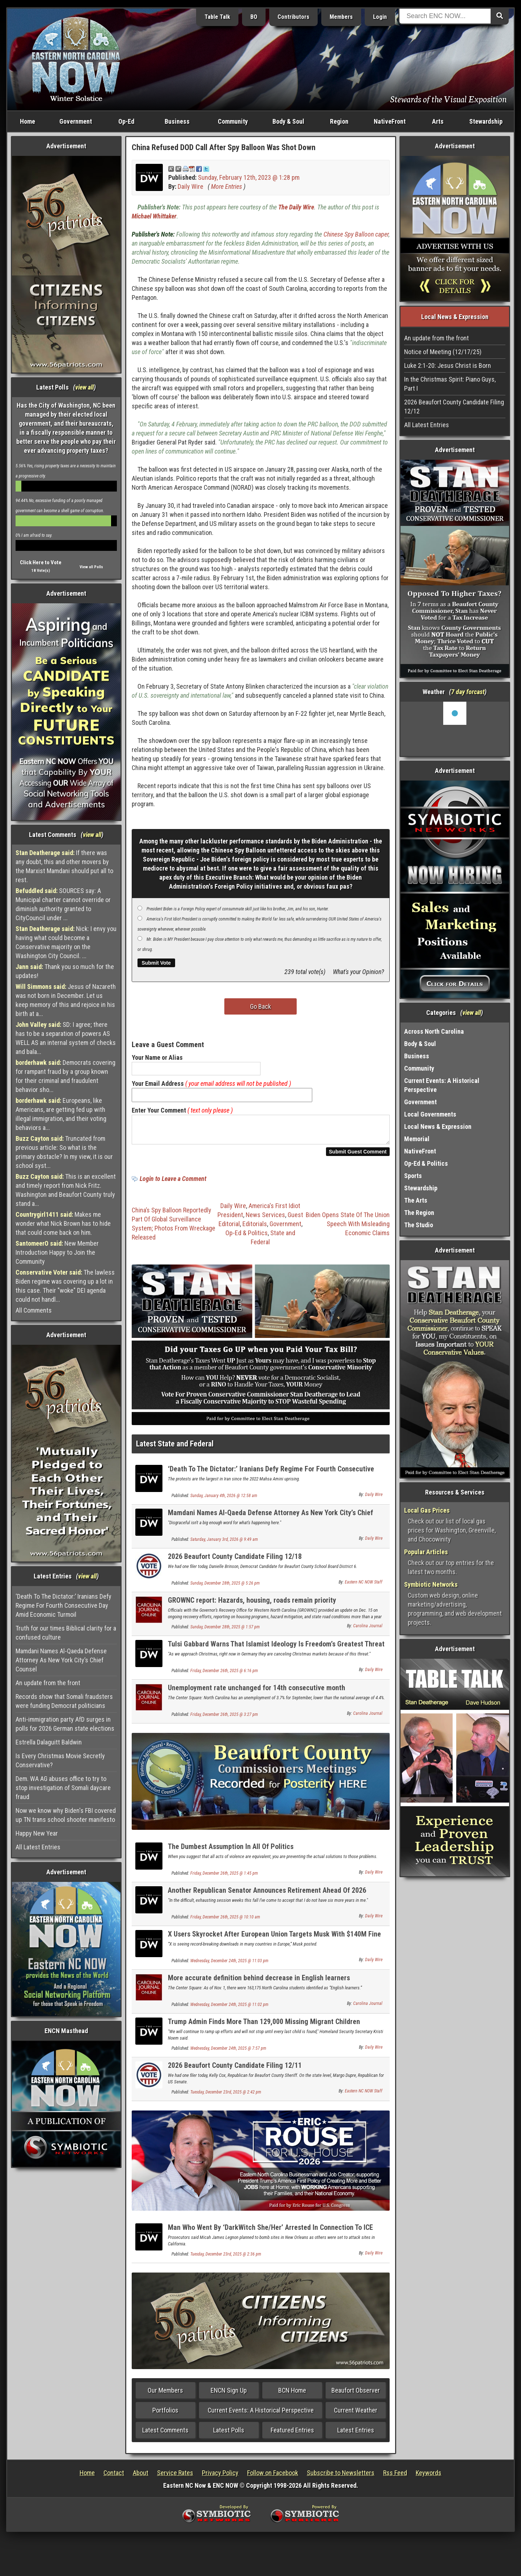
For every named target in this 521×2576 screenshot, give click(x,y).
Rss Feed (395, 2477)
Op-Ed (126, 121)
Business (177, 121)
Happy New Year (37, 1833)
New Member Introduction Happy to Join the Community (57, 1252)
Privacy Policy (220, 2477)
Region (339, 121)
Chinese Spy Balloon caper (356, 234)
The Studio (418, 1225)
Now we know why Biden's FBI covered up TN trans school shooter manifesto (66, 1815)
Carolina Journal (367, 1630)
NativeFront (390, 121)
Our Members (165, 2394)
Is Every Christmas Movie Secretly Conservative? (60, 1760)
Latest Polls (228, 2434)
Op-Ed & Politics (246, 1237)
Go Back (260, 1006)
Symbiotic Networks (431, 1584)
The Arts (415, 1200)
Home (27, 121)
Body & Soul (288, 121)
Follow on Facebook (272, 2477)
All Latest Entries (38, 1847)
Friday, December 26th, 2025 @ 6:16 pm (224, 1675)
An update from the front (48, 1683)
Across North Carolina (434, 1031)
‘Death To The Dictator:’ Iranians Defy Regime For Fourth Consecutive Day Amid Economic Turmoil (63, 1605)
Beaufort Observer (355, 2394)
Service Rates (175, 2477)
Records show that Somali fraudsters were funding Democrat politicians (64, 1701)
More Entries (226, 186)
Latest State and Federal (174, 1448)
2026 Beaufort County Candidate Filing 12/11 (235, 2069)
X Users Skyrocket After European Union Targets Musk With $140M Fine (274, 1938)
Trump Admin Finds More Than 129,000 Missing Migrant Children (264, 2026)
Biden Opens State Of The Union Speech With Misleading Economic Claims (348, 1228)
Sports (413, 1175)
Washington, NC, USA (455, 729)
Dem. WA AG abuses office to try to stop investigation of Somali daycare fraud (63, 1788)
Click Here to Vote (41, 562)
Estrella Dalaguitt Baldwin (49, 1742)
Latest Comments (165, 2434)
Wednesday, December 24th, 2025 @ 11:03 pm (229, 1965)
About (140, 2477)
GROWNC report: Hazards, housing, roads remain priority (252, 1604)
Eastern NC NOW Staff (363, 1586)
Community (233, 121)
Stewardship (486, 121)
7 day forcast (467, 692)
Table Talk (217, 16)
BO (253, 16)
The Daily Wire (296, 207)
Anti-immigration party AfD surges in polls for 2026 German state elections (65, 1724)
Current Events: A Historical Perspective (261, 2414)
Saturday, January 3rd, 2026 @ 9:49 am (224, 1543)
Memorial (416, 1139)
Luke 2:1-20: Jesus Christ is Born (447, 365)
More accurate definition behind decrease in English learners (259, 1982)
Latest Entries (355, 2434)
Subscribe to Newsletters (340, 2477)
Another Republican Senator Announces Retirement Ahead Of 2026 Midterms (267, 1898)
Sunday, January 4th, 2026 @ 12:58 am (223, 1499)
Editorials (254, 1228)
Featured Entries (292, 2434)
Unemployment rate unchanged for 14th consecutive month (256, 1692)
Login (380, 16)
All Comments (34, 1310)
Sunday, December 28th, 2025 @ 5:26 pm (225, 1587)
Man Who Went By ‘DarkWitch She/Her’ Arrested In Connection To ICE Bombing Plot (270, 2235)
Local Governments (430, 1114)
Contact (113, 2477)
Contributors (293, 16)
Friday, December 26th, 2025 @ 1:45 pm (224, 1877)
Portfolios (165, 2414)
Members (341, 16)
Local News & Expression (437, 1126)
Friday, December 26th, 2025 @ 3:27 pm (224, 1718)
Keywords (428, 2477)
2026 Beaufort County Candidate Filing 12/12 (454, 406)
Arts (438, 121)
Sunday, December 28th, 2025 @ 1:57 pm (225, 1631)
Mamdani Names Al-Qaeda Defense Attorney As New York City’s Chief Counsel (61, 1660)
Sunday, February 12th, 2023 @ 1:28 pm (249, 177)
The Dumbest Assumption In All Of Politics (230, 1850)
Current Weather (355, 2414)
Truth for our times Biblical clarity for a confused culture (66, 1632)
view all (84, 387)
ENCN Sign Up (229, 2394)
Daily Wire (190, 186)
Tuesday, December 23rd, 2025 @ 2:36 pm (225, 2258)
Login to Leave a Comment (173, 1183)
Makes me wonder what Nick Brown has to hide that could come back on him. (63, 1223)
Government (75, 121)
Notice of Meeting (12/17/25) (443, 352)
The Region (419, 1212)
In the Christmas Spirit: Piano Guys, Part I (450, 383)
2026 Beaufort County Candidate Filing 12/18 (235, 1560)
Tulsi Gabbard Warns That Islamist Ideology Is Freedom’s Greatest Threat (276, 1648)
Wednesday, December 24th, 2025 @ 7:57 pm (228, 2052)
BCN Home (292, 2394)
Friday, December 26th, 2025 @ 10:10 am (225, 1921)
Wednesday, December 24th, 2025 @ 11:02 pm (229, 2008)
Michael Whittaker (154, 216)
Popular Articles (426, 1552)
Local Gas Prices (427, 1510)
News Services (265, 1219)
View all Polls (91, 567)
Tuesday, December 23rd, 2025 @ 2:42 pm (225, 2096)
